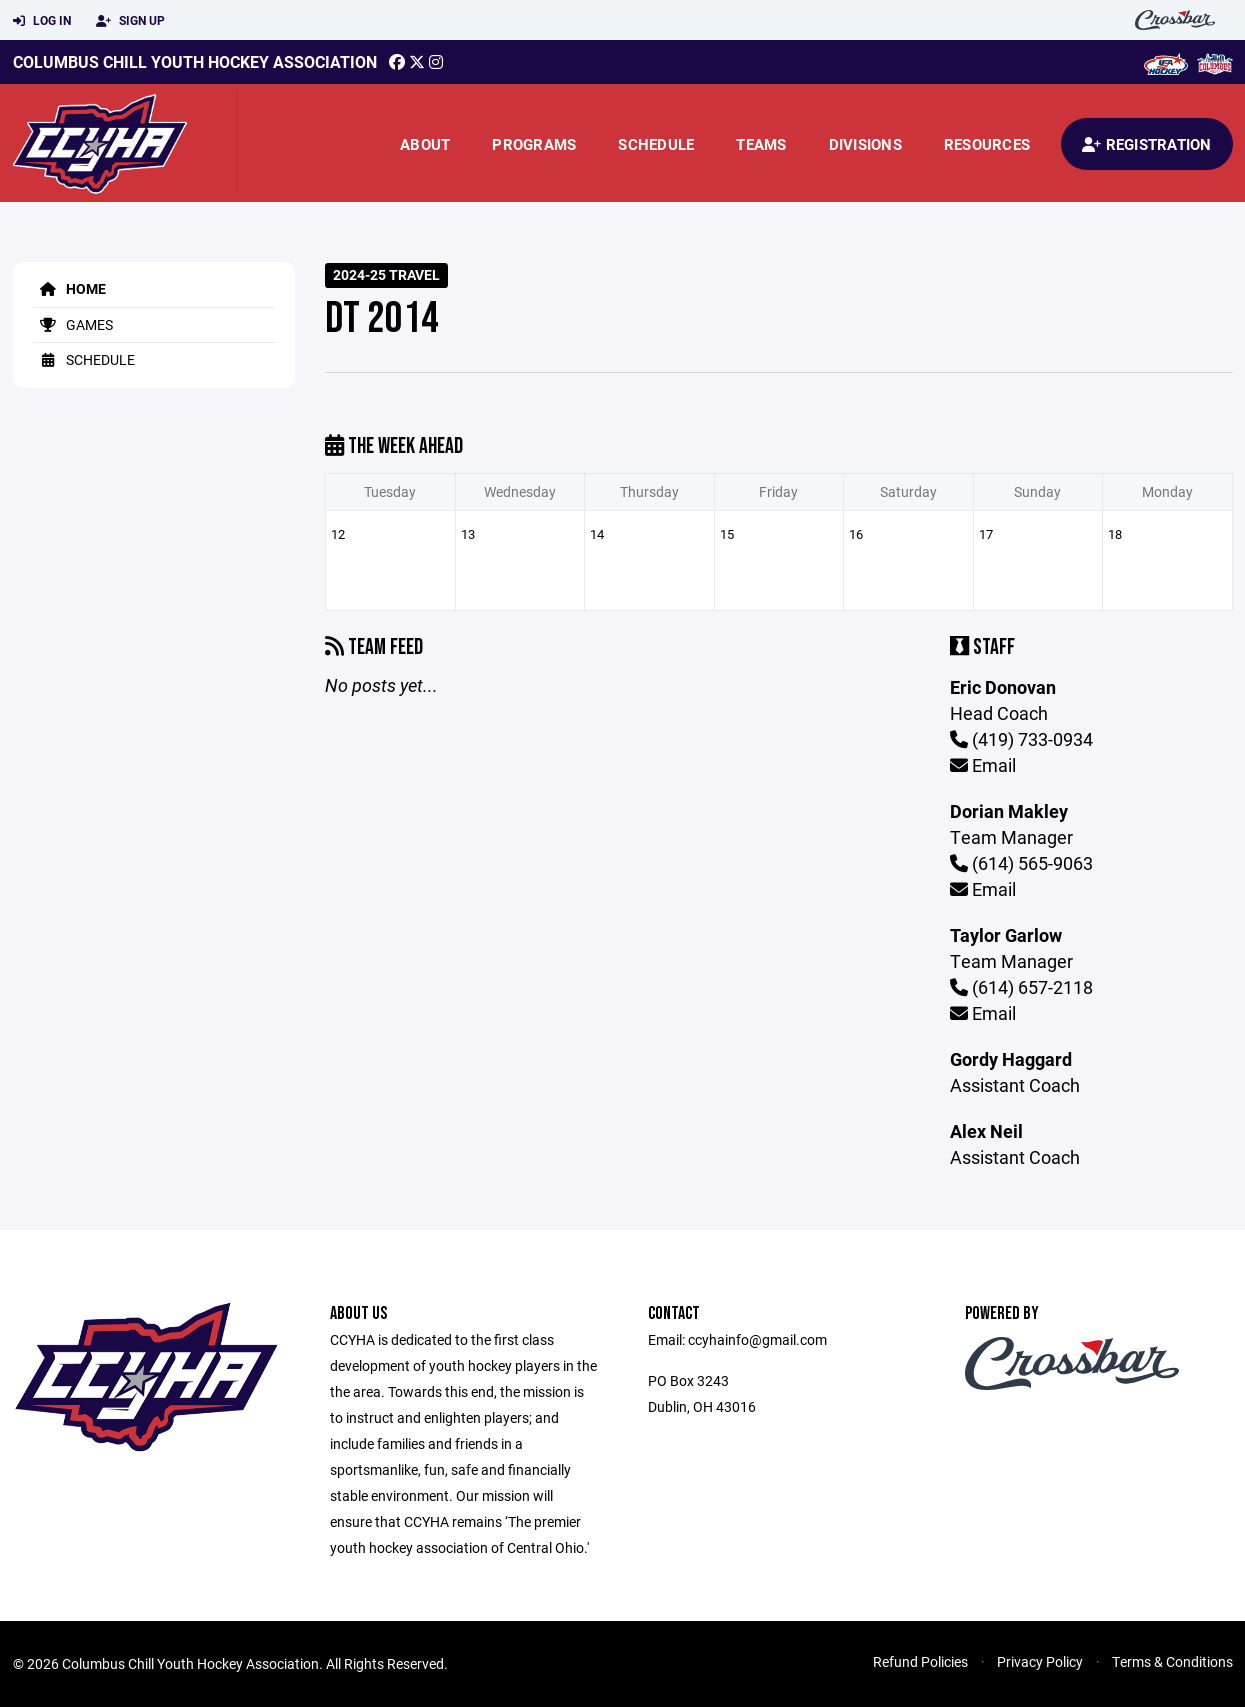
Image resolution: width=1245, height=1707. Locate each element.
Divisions (865, 144)
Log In (42, 21)
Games (73, 324)
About (425, 144)
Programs (534, 144)
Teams (761, 144)
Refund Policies (920, 1661)
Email (983, 765)
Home (69, 288)
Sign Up (130, 21)
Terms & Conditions (1172, 1661)
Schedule (656, 144)
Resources (987, 144)
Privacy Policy (1040, 1661)
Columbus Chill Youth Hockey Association (195, 61)
